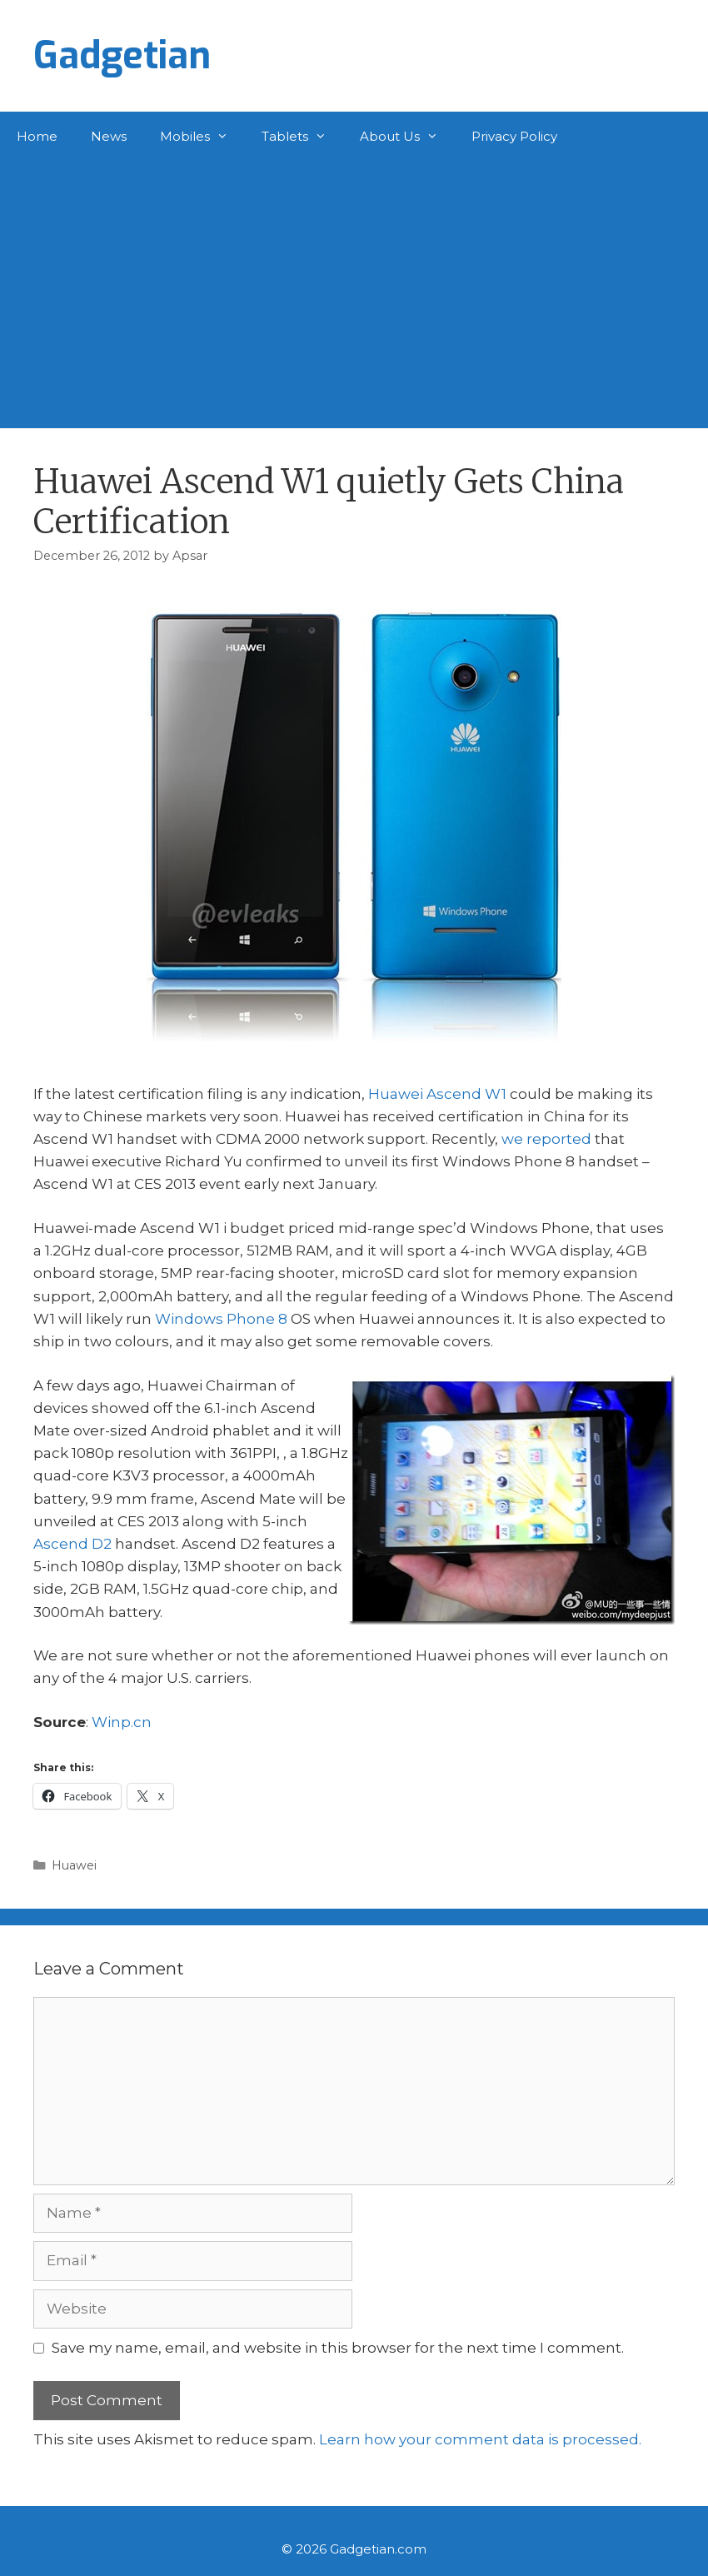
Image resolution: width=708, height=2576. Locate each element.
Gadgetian (122, 56)
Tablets (302, 137)
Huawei (74, 1865)
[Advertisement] (354, 286)
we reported (546, 1139)
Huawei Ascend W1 (437, 1094)
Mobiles (202, 137)
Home (37, 136)
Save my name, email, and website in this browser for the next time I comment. (338, 2347)
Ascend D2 (72, 1543)
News (109, 136)
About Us (407, 137)
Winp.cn (122, 1722)
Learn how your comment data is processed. (480, 2439)
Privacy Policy (514, 136)
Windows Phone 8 (221, 1318)
